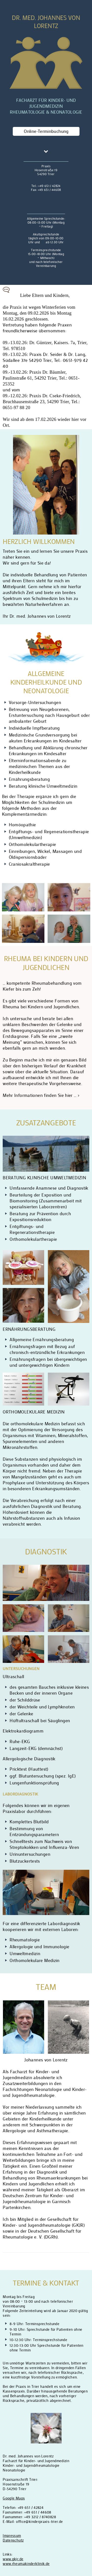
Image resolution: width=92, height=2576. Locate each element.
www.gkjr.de (13, 2559)
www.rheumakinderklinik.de (26, 2563)
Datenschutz (13, 2540)
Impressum (12, 2535)
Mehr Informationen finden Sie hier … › (41, 1095)
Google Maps (14, 2498)
